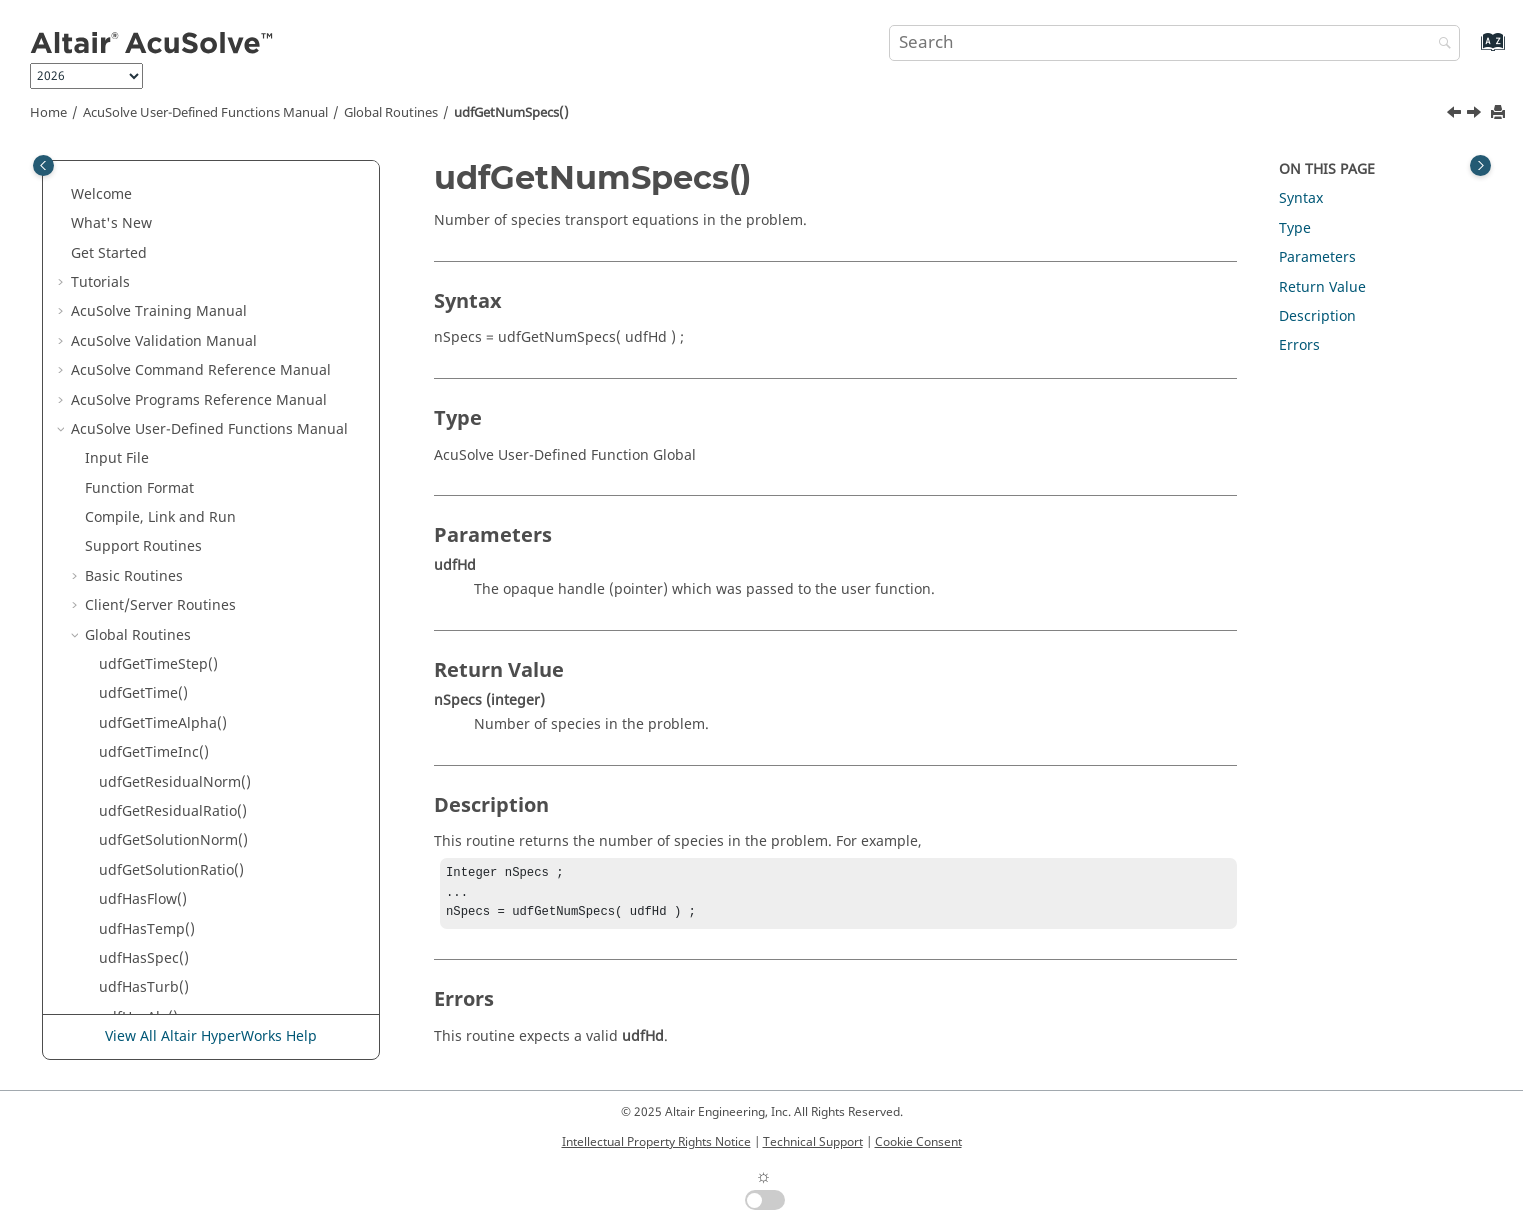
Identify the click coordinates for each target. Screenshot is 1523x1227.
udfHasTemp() (147, 297)
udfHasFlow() (143, 267)
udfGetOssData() (155, 502)
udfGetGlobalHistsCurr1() (184, 1002)
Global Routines (391, 113)
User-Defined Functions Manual (205, 113)
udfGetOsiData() (153, 473)
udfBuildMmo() (150, 973)
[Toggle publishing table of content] (43, 165)
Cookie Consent (918, 1142)
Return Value (1322, 287)
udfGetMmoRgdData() (173, 767)
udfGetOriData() (153, 532)
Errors (1299, 345)
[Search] (1440, 44)
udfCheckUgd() (149, 855)
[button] (91, 180)
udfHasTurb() (144, 355)
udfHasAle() (138, 385)
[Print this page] (1500, 113)
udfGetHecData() (155, 620)
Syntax (1301, 198)
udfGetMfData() (151, 679)
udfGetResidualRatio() (173, 179)
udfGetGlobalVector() (169, 943)
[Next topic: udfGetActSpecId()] (1476, 115)
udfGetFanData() (154, 590)
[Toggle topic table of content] (1480, 165)
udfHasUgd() (142, 826)
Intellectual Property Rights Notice (656, 1142)
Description (1317, 316)
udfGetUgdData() (156, 914)
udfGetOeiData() (154, 561)
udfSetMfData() (150, 708)
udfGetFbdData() (155, 737)
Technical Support (813, 1142)
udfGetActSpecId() (160, 444)
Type (1295, 228)
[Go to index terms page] (1471, 51)
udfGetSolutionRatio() (171, 238)
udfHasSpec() (144, 326)
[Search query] (1174, 43)
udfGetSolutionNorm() (173, 208)
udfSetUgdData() (155, 884)
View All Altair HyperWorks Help (211, 1037)
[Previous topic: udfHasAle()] (1456, 115)
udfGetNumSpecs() (511, 113)
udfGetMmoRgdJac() (167, 796)
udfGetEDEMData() (162, 649)
